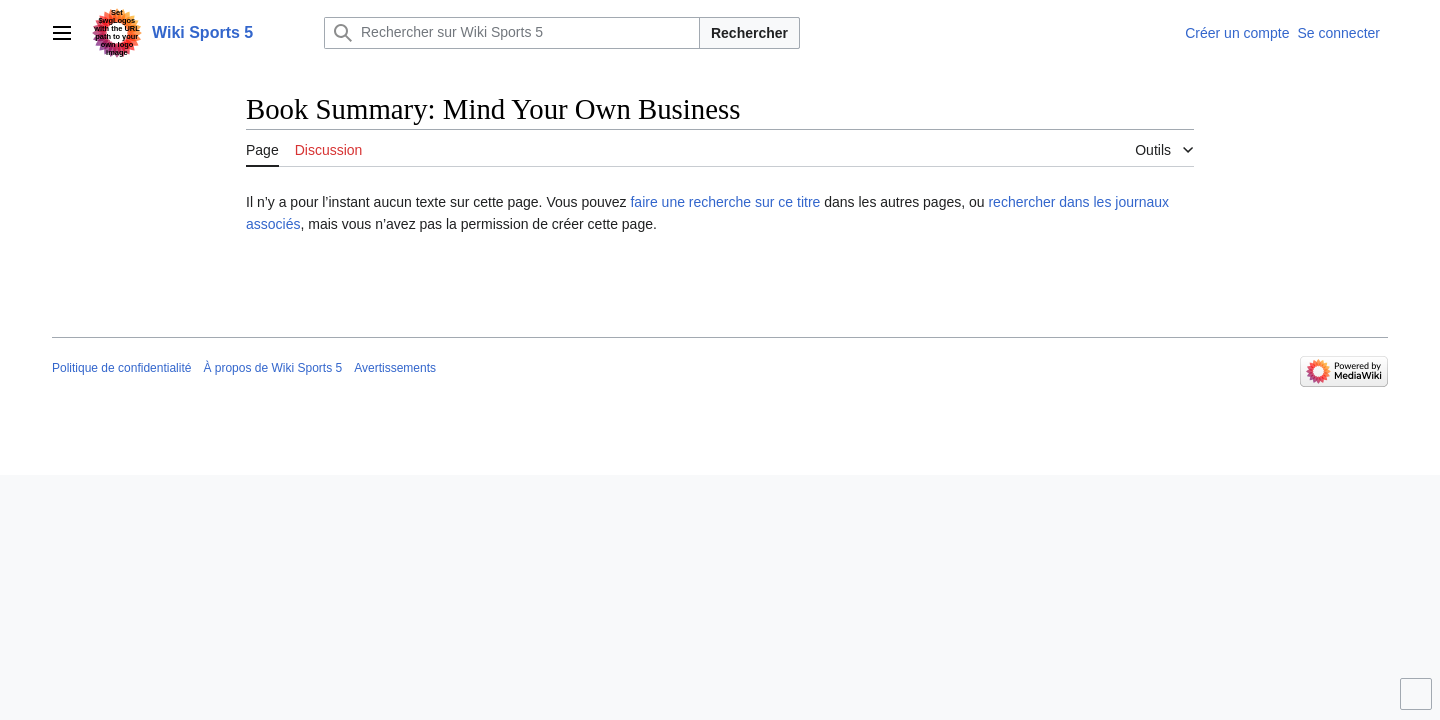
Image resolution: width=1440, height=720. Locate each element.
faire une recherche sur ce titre (725, 202)
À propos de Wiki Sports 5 (272, 368)
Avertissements (395, 368)
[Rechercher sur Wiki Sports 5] (512, 33)
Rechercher (749, 33)
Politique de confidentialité (121, 368)
